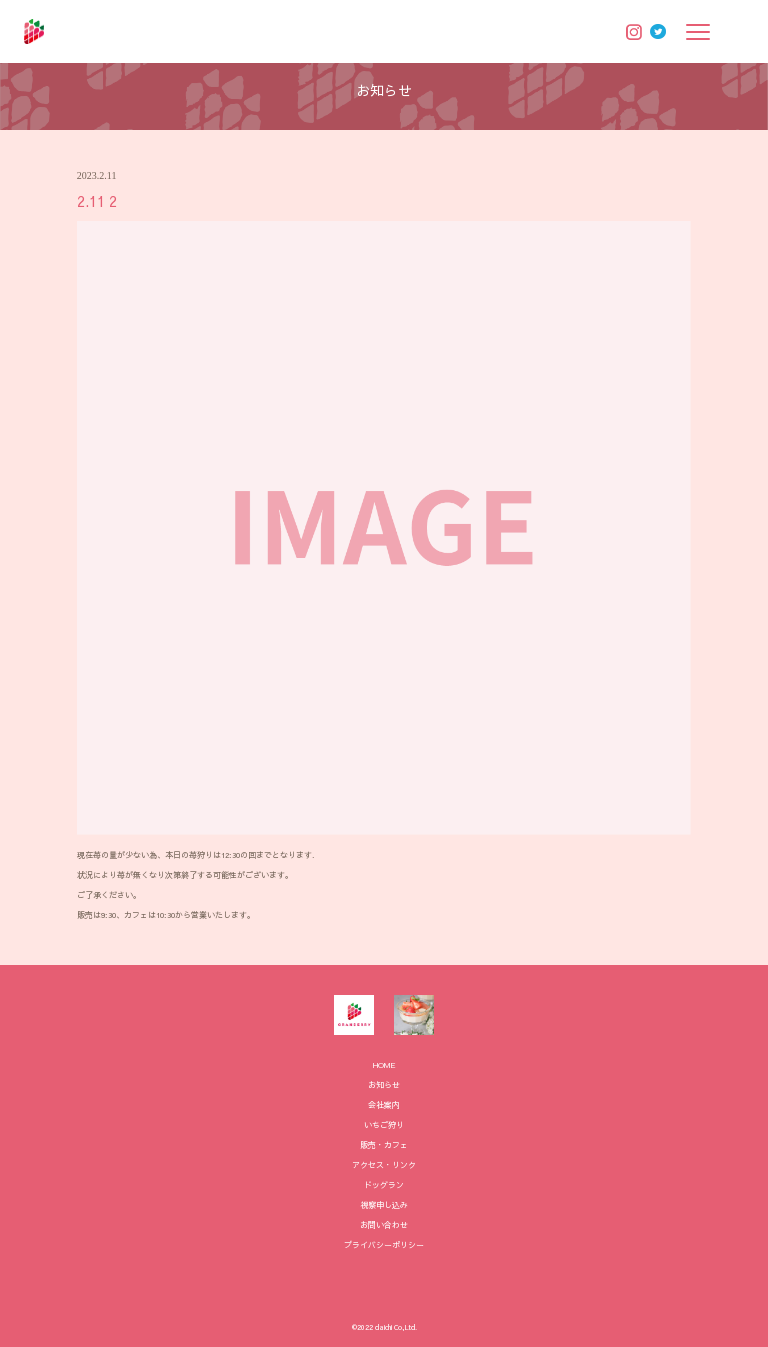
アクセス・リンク (384, 1164)
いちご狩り (384, 1124)
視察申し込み (384, 1204)
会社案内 (384, 1104)
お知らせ (384, 1084)
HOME (384, 1064)
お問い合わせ (384, 1224)
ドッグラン (384, 1184)
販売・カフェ (384, 1144)
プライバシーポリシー (384, 1244)
